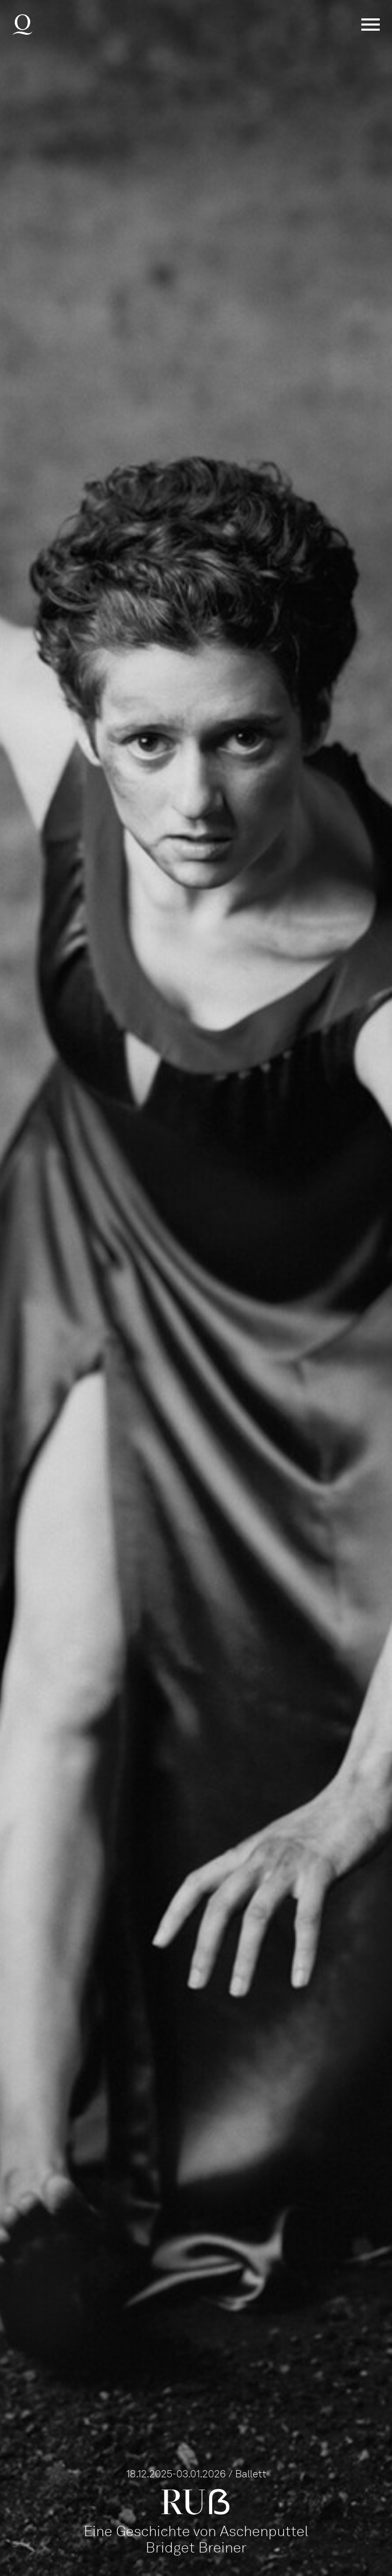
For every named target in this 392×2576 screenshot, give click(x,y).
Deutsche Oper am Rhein (22, 24)
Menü (370, 24)
